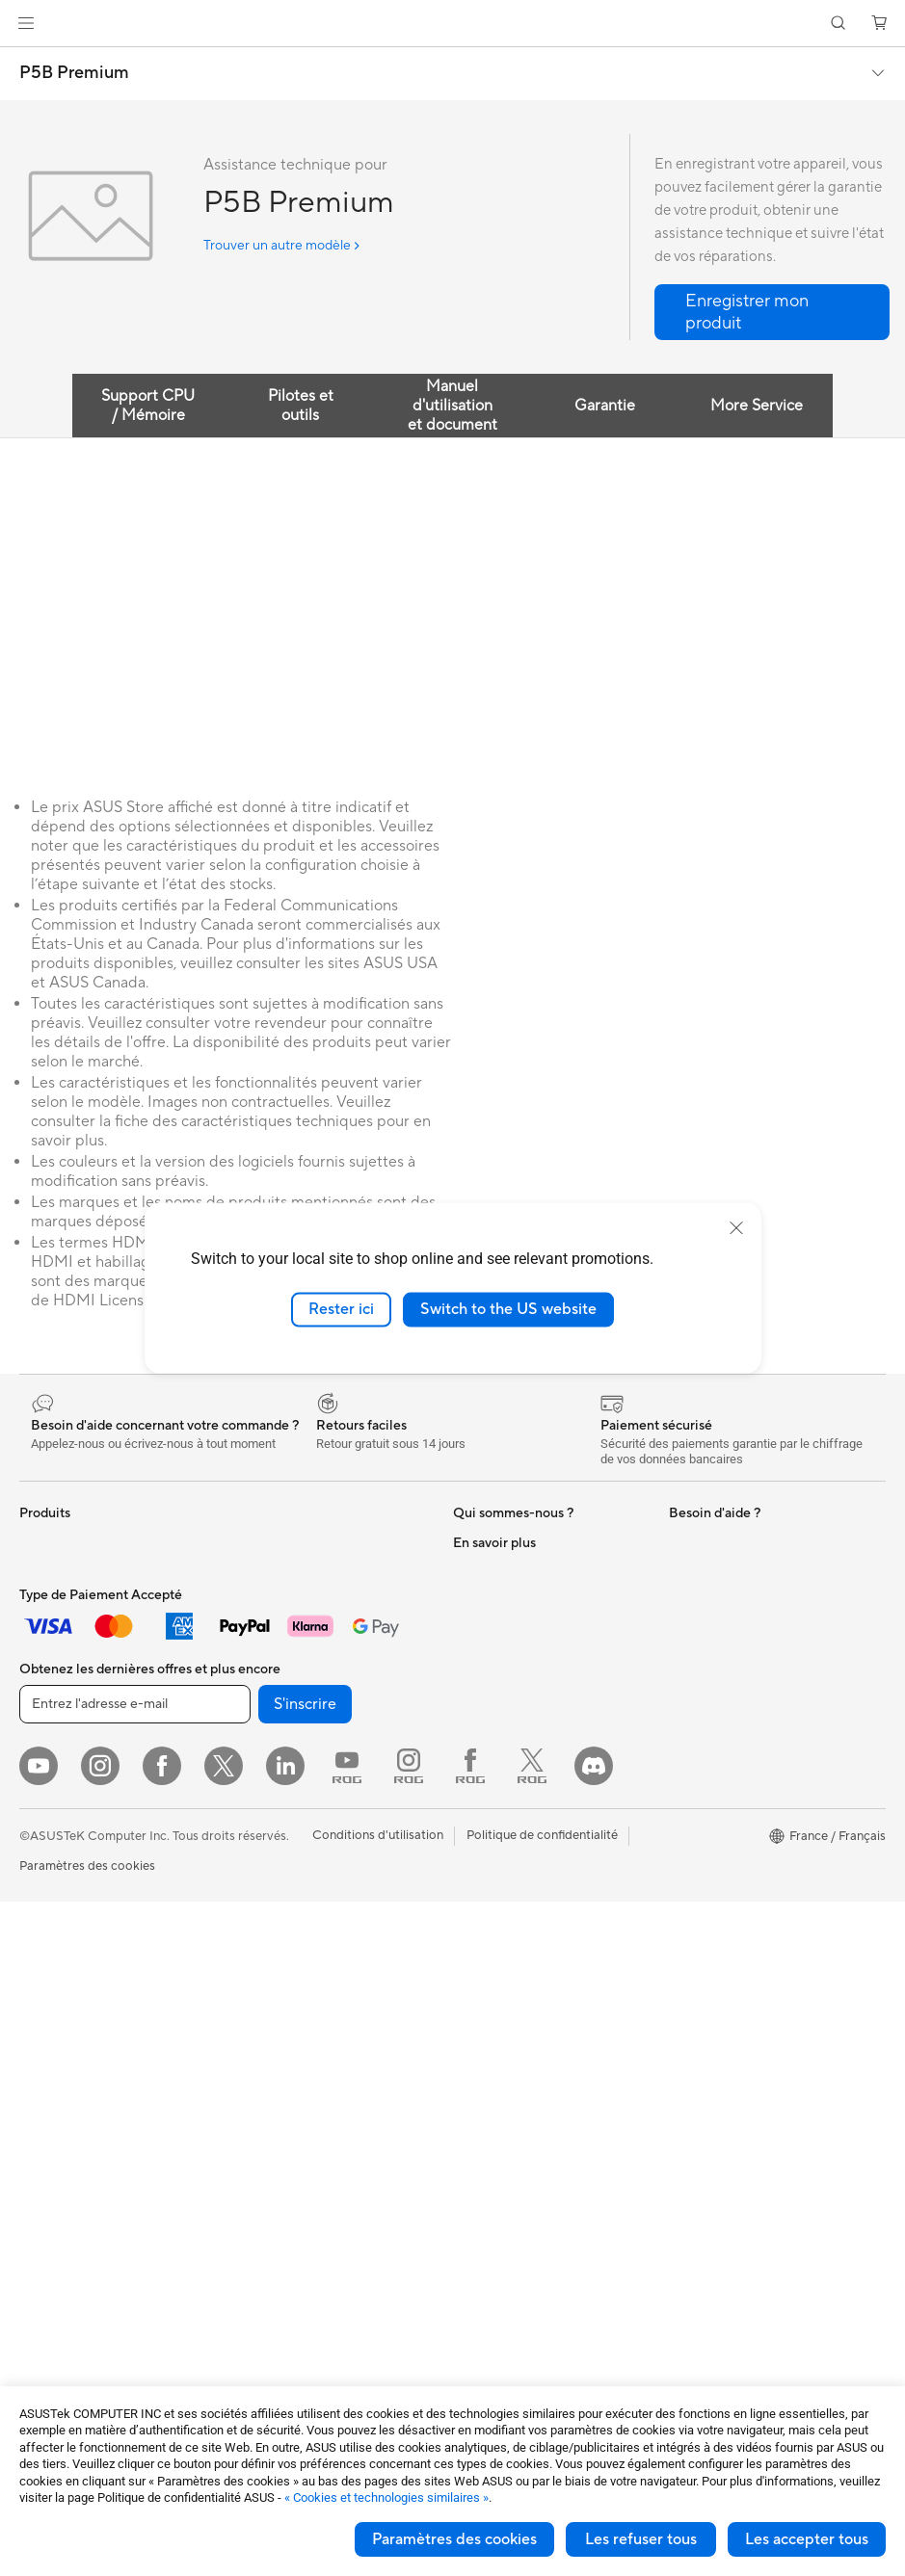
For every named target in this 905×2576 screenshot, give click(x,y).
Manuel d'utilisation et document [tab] (452, 405)
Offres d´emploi (497, 1629)
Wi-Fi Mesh (265, 1761)
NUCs (36, 1978)
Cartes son (263, 1586)
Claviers (255, 1935)
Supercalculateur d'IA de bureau (323, 1847)
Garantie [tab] (604, 405)
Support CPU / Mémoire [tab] (148, 405)
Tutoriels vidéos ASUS (515, 2006)
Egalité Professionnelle (517, 1600)
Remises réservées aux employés (762, 1875)
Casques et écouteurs (294, 1993)
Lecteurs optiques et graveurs (317, 1615)
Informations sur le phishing (747, 1904)
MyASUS (479, 2064)
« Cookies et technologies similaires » (386, 2497)
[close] (736, 1228)
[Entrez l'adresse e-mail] (135, 2378)
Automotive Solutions (730, 1744)
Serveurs (257, 1876)
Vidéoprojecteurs (69, 1892)
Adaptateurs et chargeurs (305, 2108)
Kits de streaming (282, 2022)
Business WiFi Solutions (299, 1790)
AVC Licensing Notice (730, 1933)
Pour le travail (58, 1717)
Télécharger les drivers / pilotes (541, 1889)
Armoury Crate (712, 1991)
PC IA (685, 1629)
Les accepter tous (806, 2539)
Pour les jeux (55, 1804)
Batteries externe (281, 2166)
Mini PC (41, 2007)
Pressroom (484, 1715)
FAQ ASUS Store (501, 1831)
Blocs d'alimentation (77, 2211)
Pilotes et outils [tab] (300, 405)
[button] (26, 23)
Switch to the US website (508, 1309)
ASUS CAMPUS (714, 1846)
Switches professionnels (300, 1819)
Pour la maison (60, 1688)
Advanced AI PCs (718, 1658)
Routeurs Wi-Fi (275, 1732)
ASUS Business (712, 1715)
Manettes (259, 2224)
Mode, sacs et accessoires (306, 2051)
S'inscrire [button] (305, 2378)
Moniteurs (48, 1863)
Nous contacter (497, 1802)
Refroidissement (65, 2153)
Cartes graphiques (72, 2182)
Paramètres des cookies (454, 2539)
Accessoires (53, 1601)
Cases (36, 2124)
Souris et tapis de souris (299, 1964)
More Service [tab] (756, 405)
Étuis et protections (288, 2080)
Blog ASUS (700, 1962)
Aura (682, 2020)
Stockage (259, 1644)
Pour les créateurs (70, 1746)
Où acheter (485, 1658)
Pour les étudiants (69, 1775)
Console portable (69, 1630)
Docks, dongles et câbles (303, 2137)
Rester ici (341, 1309)
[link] (452, 23)
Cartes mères (57, 2095)
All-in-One (48, 1921)
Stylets (252, 2195)
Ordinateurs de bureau (83, 1950)
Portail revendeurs (505, 1687)
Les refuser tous (641, 2539)
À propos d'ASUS (502, 1542)
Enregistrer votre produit (524, 1860)
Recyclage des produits (520, 2093)
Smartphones (57, 1572)
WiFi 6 (250, 1703)
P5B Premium (74, 73)
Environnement (712, 1571)
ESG (681, 1542)
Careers (475, 1744)
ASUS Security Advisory (522, 2035)
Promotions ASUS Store (738, 1773)
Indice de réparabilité (513, 2122)
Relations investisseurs (517, 1571)
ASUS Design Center (728, 1687)
